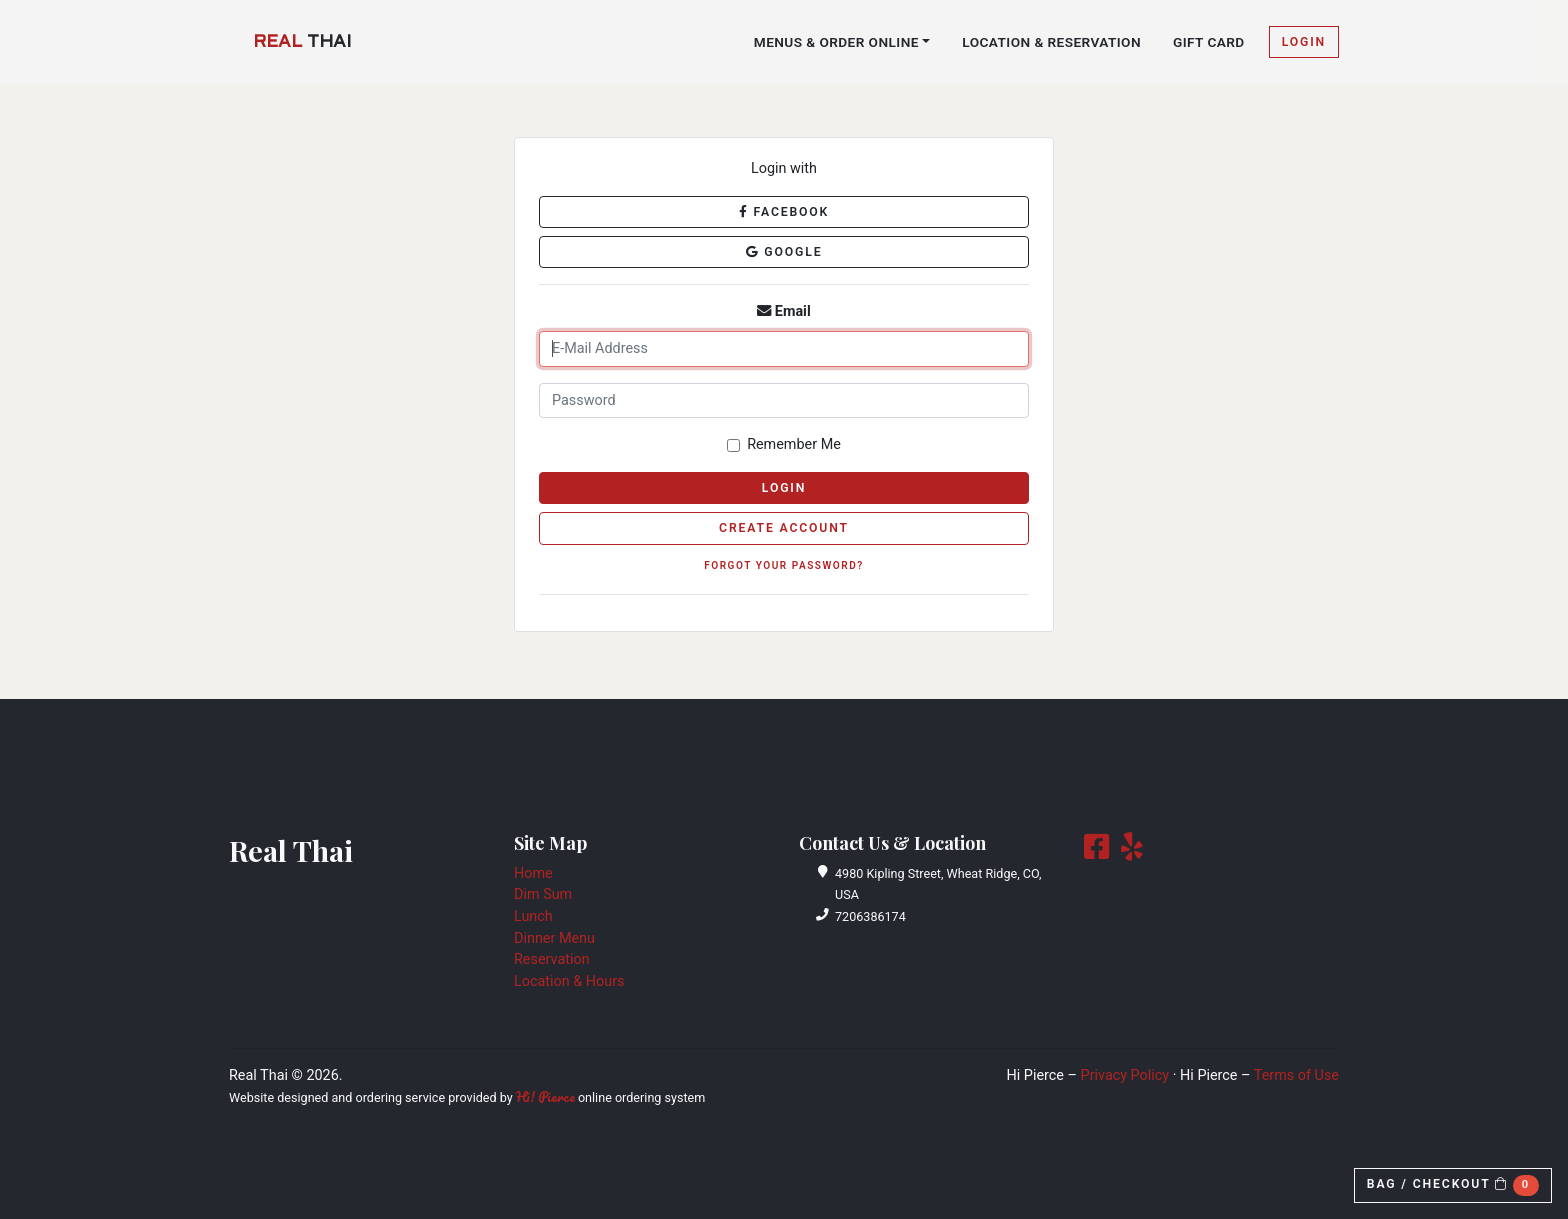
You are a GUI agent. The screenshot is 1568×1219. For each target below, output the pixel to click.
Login (1304, 42)
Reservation (552, 959)
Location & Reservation (1051, 42)
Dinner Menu (554, 938)
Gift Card (1209, 42)
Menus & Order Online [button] (836, 42)
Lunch (533, 916)
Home (533, 873)
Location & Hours (569, 981)
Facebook (784, 212)
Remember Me (794, 444)
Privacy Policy (1125, 1075)
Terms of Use (1296, 1075)
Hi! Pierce (545, 1097)
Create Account (784, 528)
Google (784, 252)
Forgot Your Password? (784, 565)
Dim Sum (543, 894)
